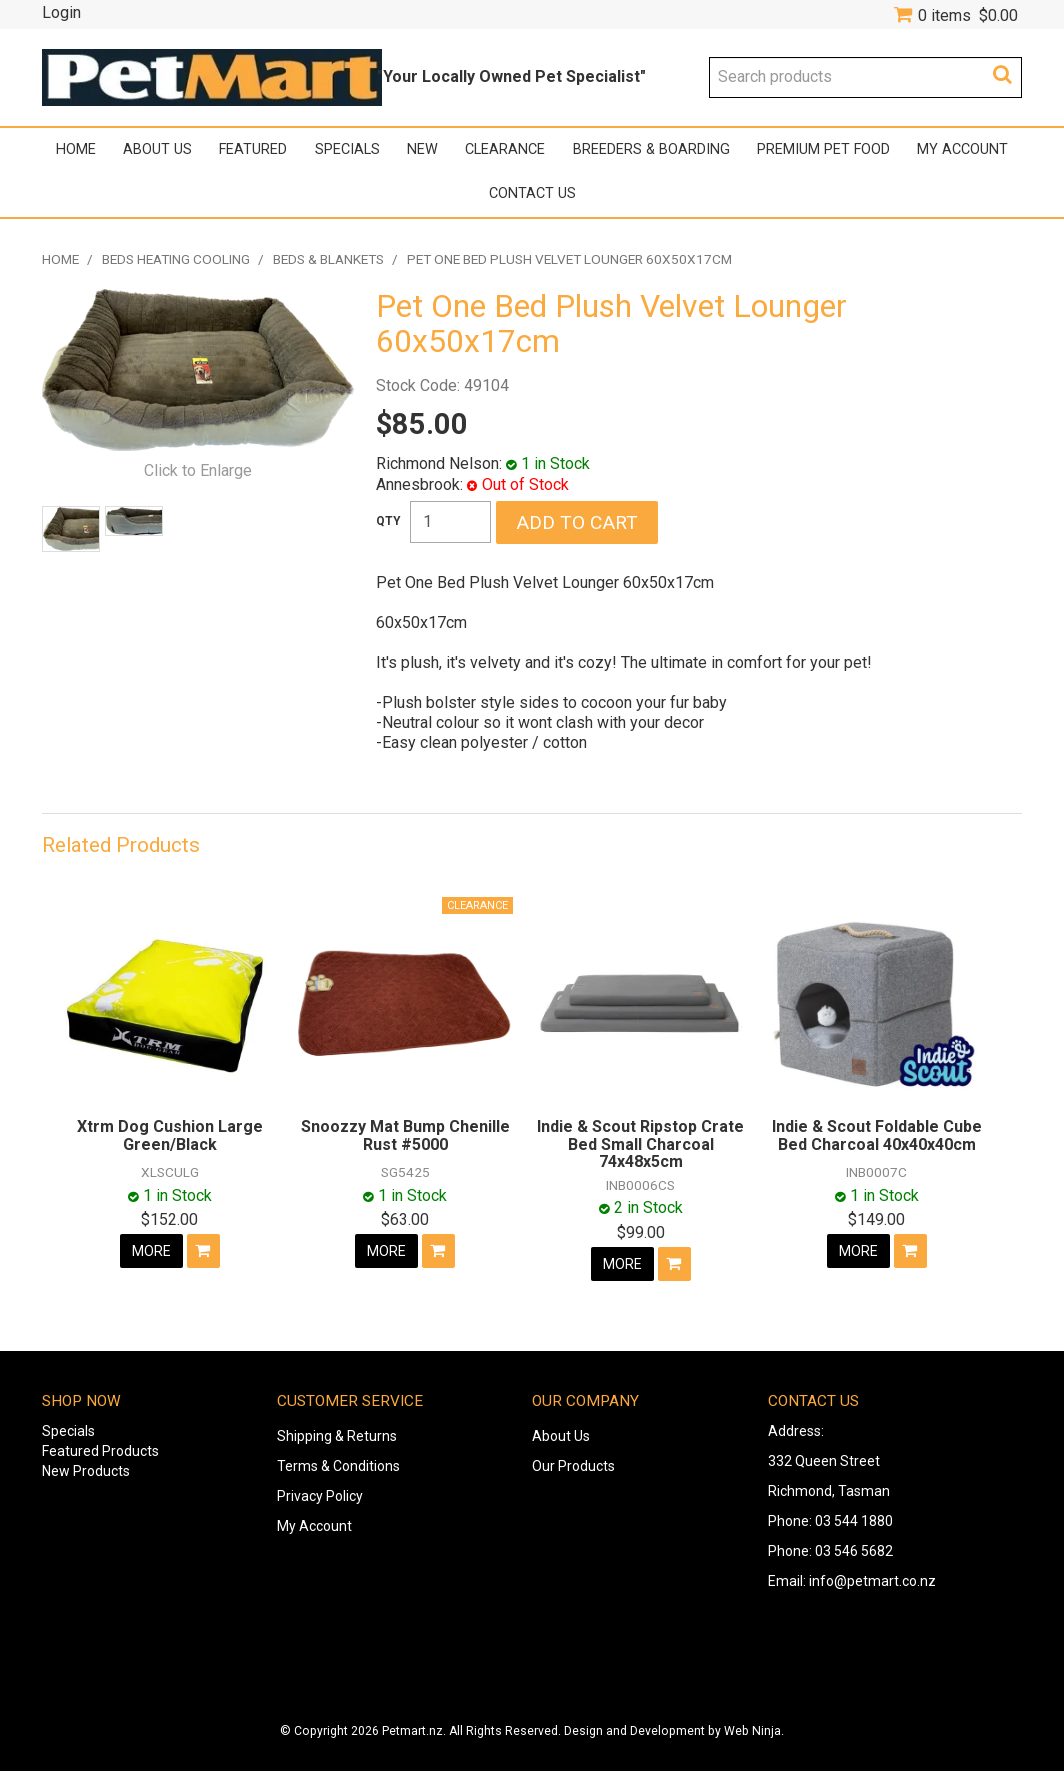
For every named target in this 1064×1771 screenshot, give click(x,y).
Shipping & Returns (337, 1436)
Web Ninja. (754, 1731)
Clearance (505, 149)
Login (61, 13)
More (151, 1251)
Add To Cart (203, 1251)
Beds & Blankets (328, 259)
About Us (157, 149)
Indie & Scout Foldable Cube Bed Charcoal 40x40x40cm (877, 1135)
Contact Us (532, 193)
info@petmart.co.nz (872, 1581)
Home (76, 149)
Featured (253, 149)
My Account (962, 149)
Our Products (573, 1466)
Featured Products (100, 1451)
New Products (86, 1471)
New (422, 149)
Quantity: (388, 521)
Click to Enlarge (198, 470)
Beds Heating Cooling (176, 259)
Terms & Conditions (338, 1466)
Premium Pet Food (823, 149)
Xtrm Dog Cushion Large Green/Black (170, 1135)
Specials (347, 149)
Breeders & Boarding (651, 149)
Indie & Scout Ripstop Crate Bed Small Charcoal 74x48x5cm (640, 1144)
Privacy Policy (320, 1496)
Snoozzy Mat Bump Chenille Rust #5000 (405, 1135)
